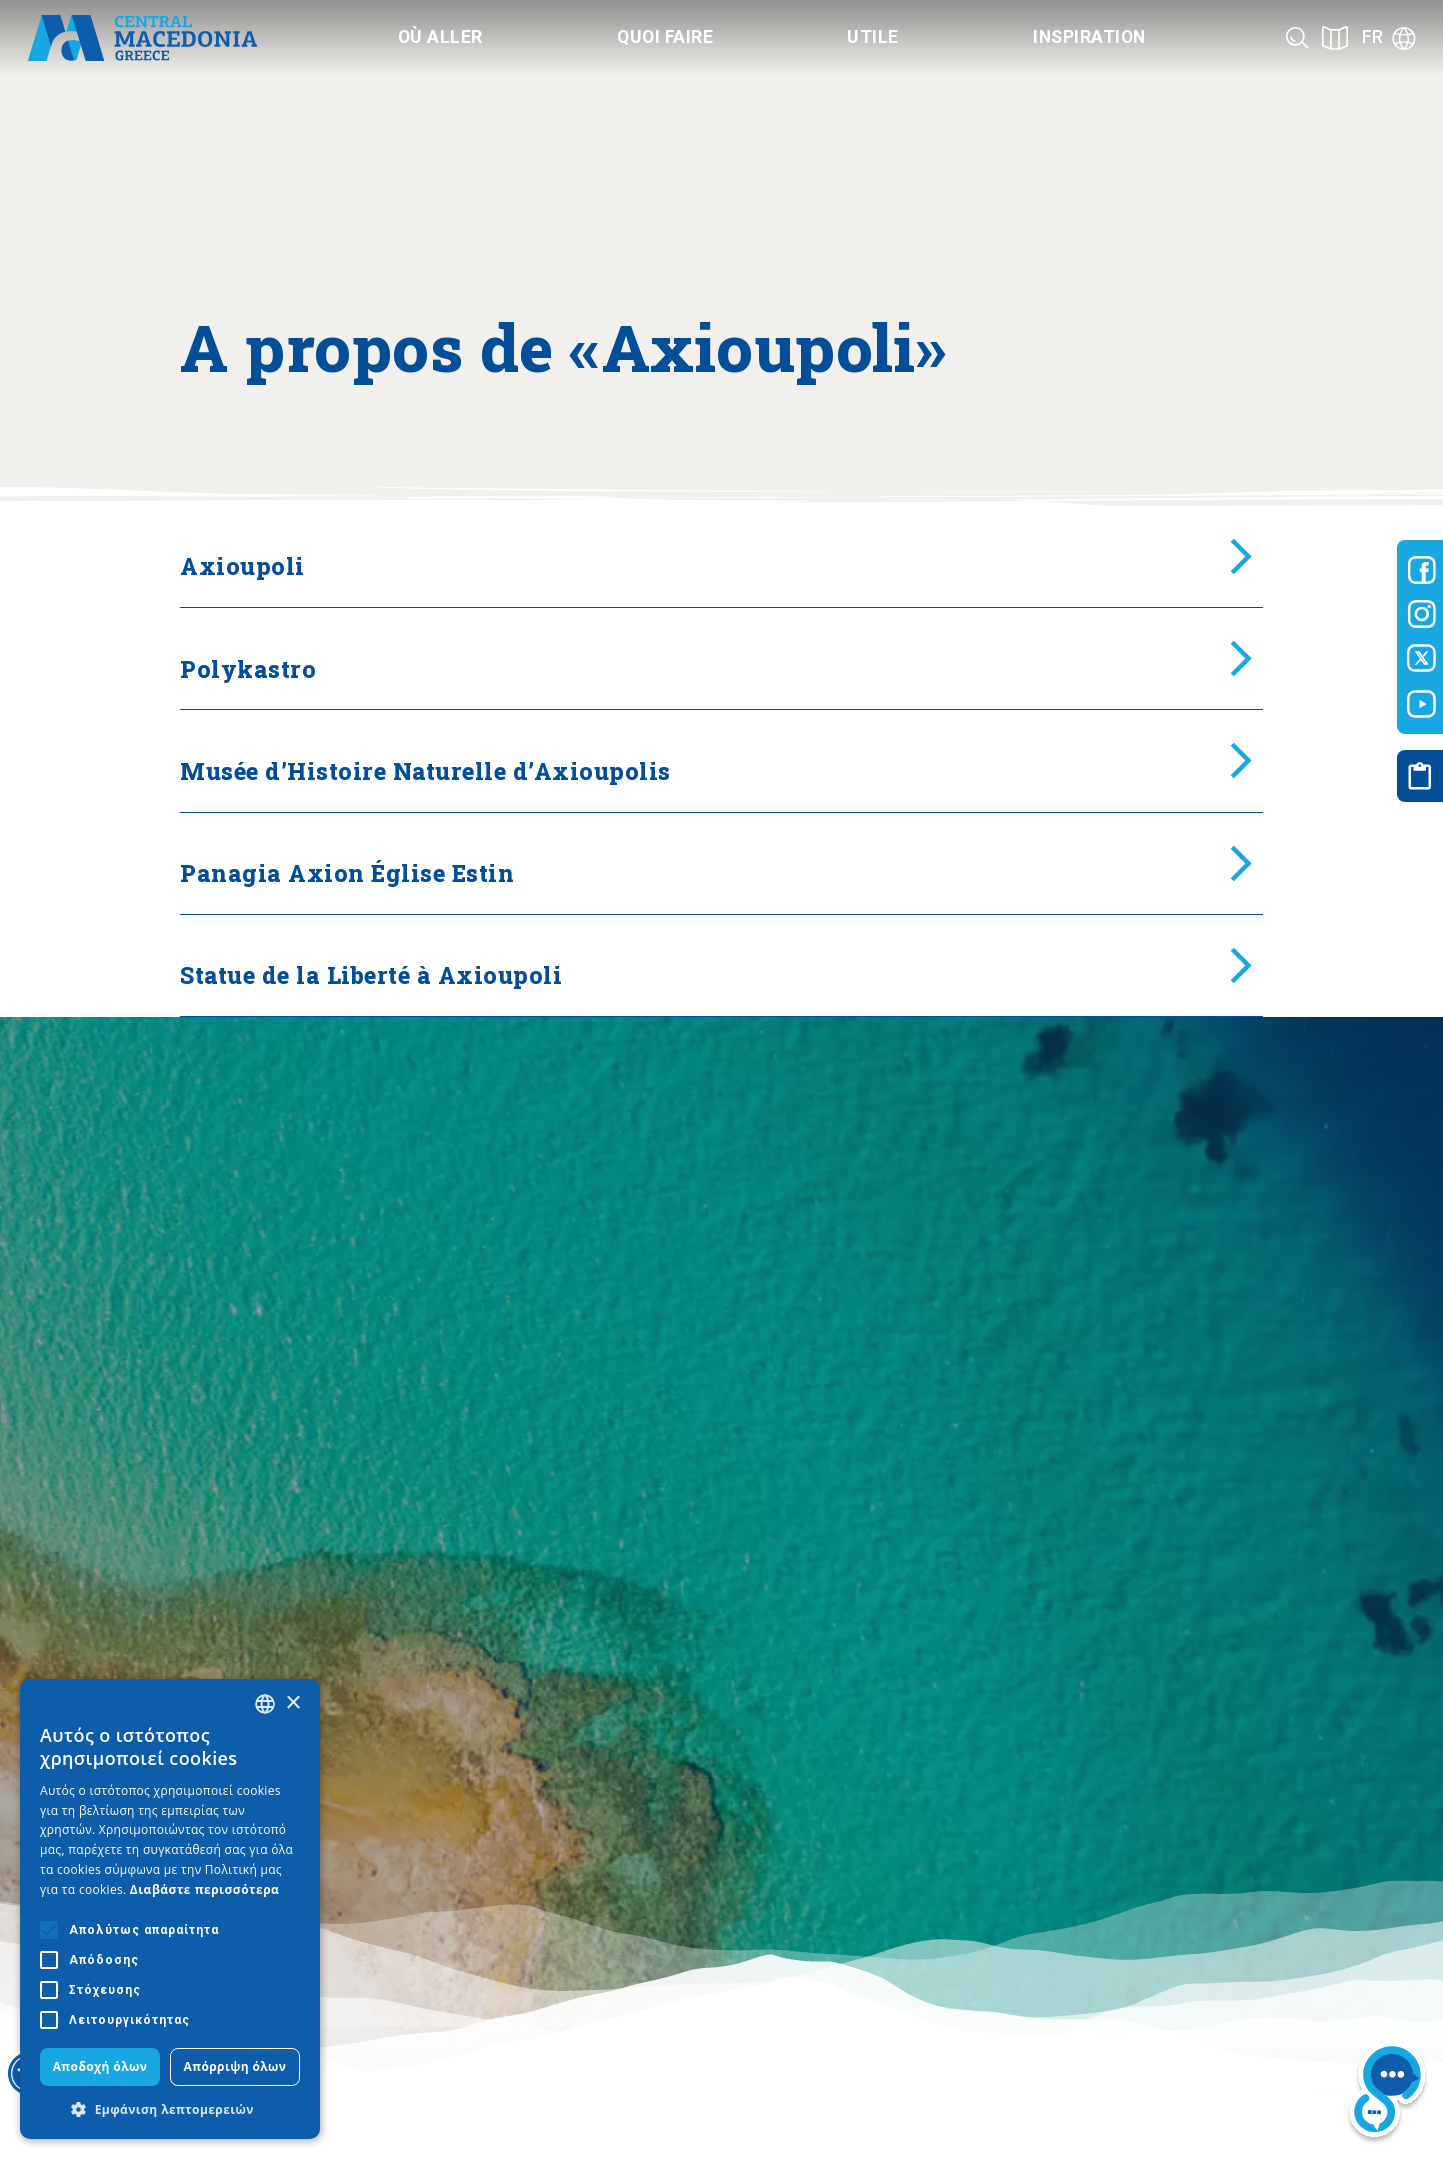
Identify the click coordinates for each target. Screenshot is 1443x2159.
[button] (170, 2109)
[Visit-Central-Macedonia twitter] (1422, 659)
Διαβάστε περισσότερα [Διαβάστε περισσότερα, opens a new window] (205, 1889)
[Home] (142, 38)
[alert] (170, 1909)
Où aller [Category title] (440, 37)
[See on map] (1335, 37)
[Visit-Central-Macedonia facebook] (1422, 570)
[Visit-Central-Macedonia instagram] (1422, 614)
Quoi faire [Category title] (665, 37)
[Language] (1389, 37)
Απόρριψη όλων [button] (235, 2066)
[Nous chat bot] (1387, 2094)
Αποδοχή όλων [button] (100, 2066)
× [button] (292, 1703)
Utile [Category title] (873, 37)
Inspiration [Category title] (1089, 37)
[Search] (1297, 37)
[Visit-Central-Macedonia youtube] (1422, 704)
